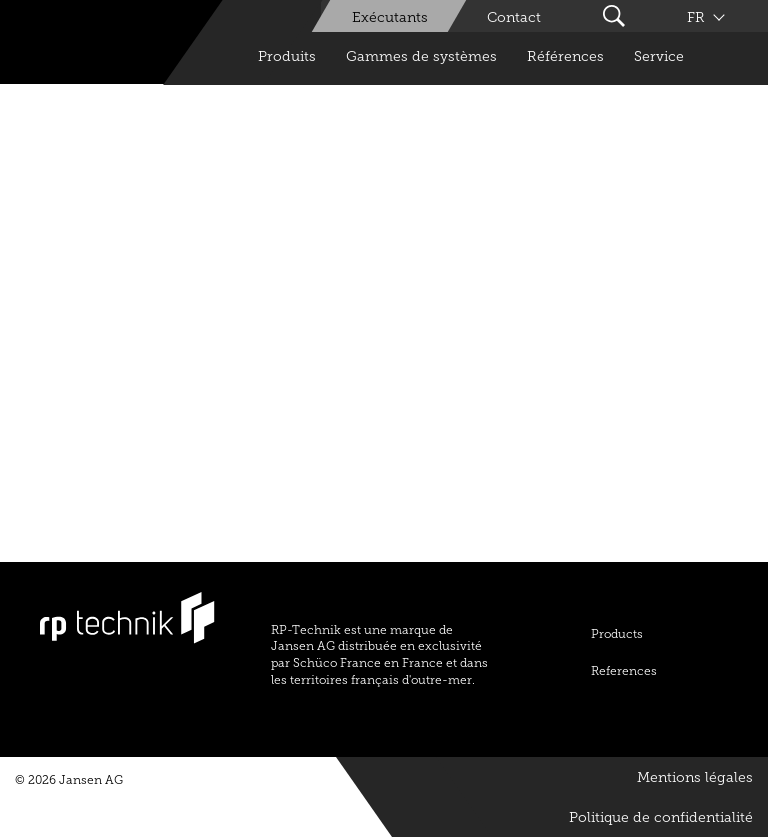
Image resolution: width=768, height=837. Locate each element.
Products (617, 634)
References (624, 671)
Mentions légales (695, 777)
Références (565, 56)
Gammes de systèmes (421, 56)
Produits (287, 56)
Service (659, 56)
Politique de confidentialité (661, 817)
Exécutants (390, 17)
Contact (514, 17)
